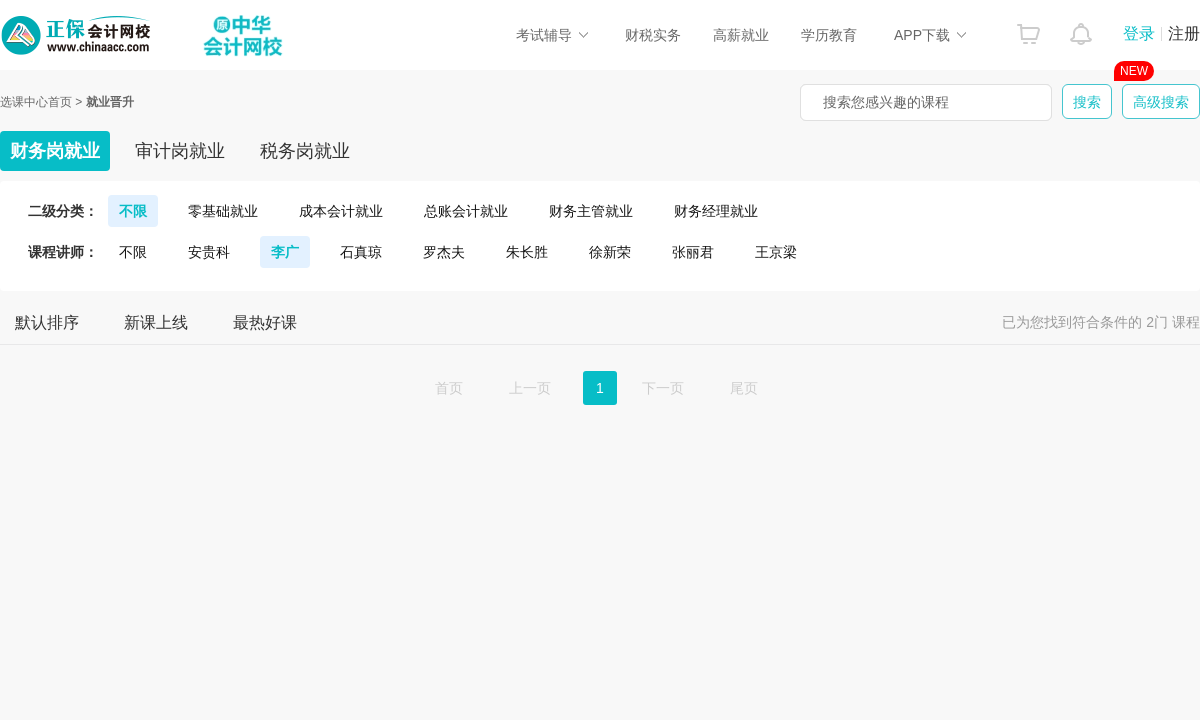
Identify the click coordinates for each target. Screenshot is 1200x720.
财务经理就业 (716, 211)
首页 (449, 388)
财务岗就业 (55, 151)
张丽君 (693, 252)
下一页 (663, 388)
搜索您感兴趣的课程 (886, 102)
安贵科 (209, 252)
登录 (1139, 33)
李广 (285, 252)
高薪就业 (741, 35)
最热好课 (265, 322)
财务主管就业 (591, 211)
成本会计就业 (341, 211)
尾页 (744, 388)
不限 (133, 211)
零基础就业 (223, 211)
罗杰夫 (444, 252)
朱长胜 (527, 252)
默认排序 (47, 322)
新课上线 (156, 322)
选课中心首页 (36, 102)
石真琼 (361, 252)
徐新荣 (610, 252)
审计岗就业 (180, 151)
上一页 (530, 388)
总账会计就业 (466, 211)
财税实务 (653, 35)
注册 (1184, 33)
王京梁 (776, 252)
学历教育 (829, 35)
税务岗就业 (305, 151)
